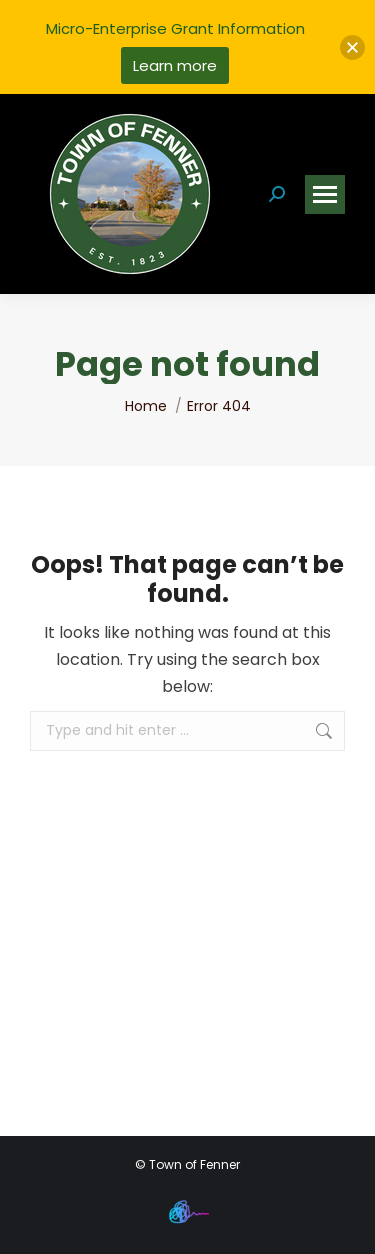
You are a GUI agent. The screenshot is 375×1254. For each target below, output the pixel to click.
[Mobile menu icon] (325, 194)
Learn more (175, 65)
